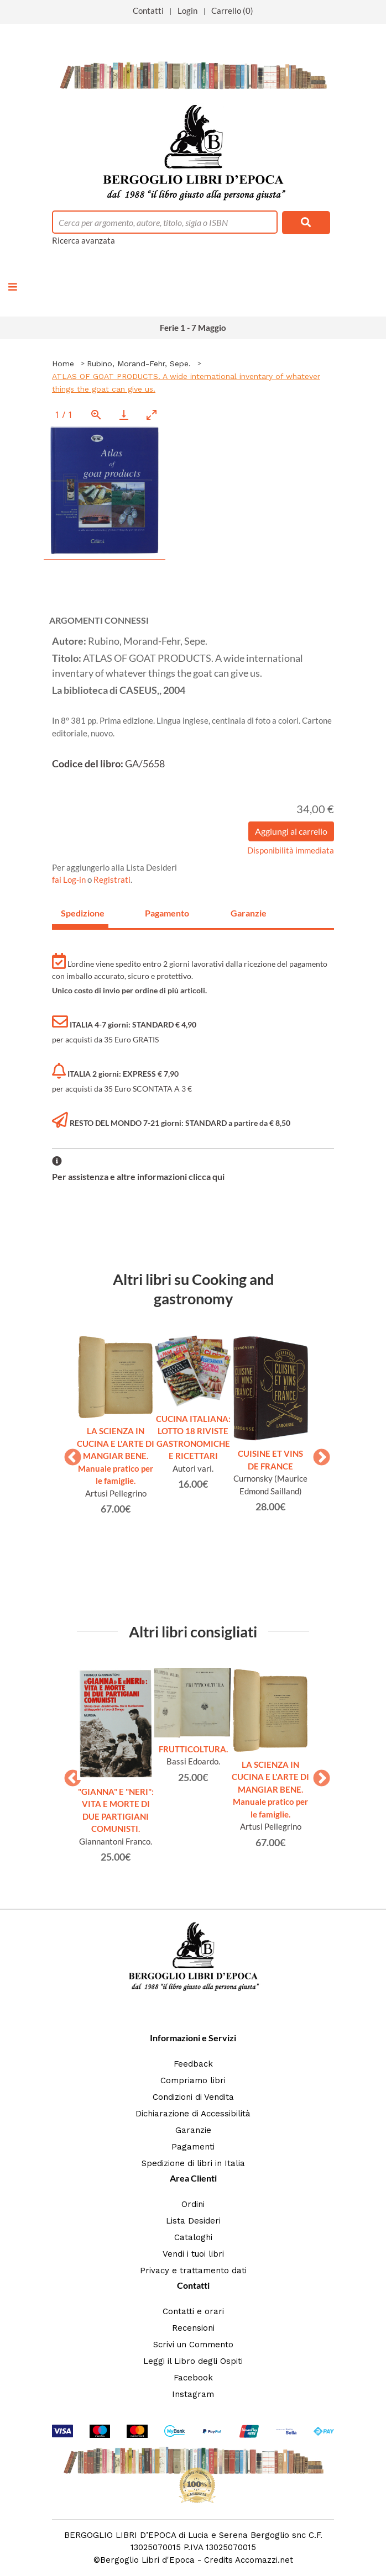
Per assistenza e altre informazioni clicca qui (138, 1176)
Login (187, 10)
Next (317, 1454)
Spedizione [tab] (83, 913)
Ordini (193, 2204)
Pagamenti (193, 2147)
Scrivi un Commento (193, 2345)
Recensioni (193, 2328)
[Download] (124, 415)
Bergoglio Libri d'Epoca (147, 2560)
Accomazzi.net (264, 2560)
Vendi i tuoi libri (193, 2254)
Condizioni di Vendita (193, 2097)
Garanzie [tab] (249, 913)
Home (63, 363)
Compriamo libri (193, 2080)
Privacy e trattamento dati (193, 2270)
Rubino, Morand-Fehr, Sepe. (139, 363)
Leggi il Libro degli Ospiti (193, 2361)
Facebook (193, 2378)
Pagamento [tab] (167, 913)
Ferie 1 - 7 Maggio (193, 328)
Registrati (112, 879)
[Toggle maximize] (151, 415)
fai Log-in (69, 879)
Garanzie (193, 2130)
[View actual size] (96, 415)
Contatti (148, 10)
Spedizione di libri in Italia (193, 2163)
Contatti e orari (193, 2311)
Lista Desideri (193, 2221)
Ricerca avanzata (83, 240)
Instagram (193, 2394)
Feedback (193, 2064)
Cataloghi (193, 2237)
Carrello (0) (232, 10)
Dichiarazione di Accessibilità (193, 2114)
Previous (68, 1454)
